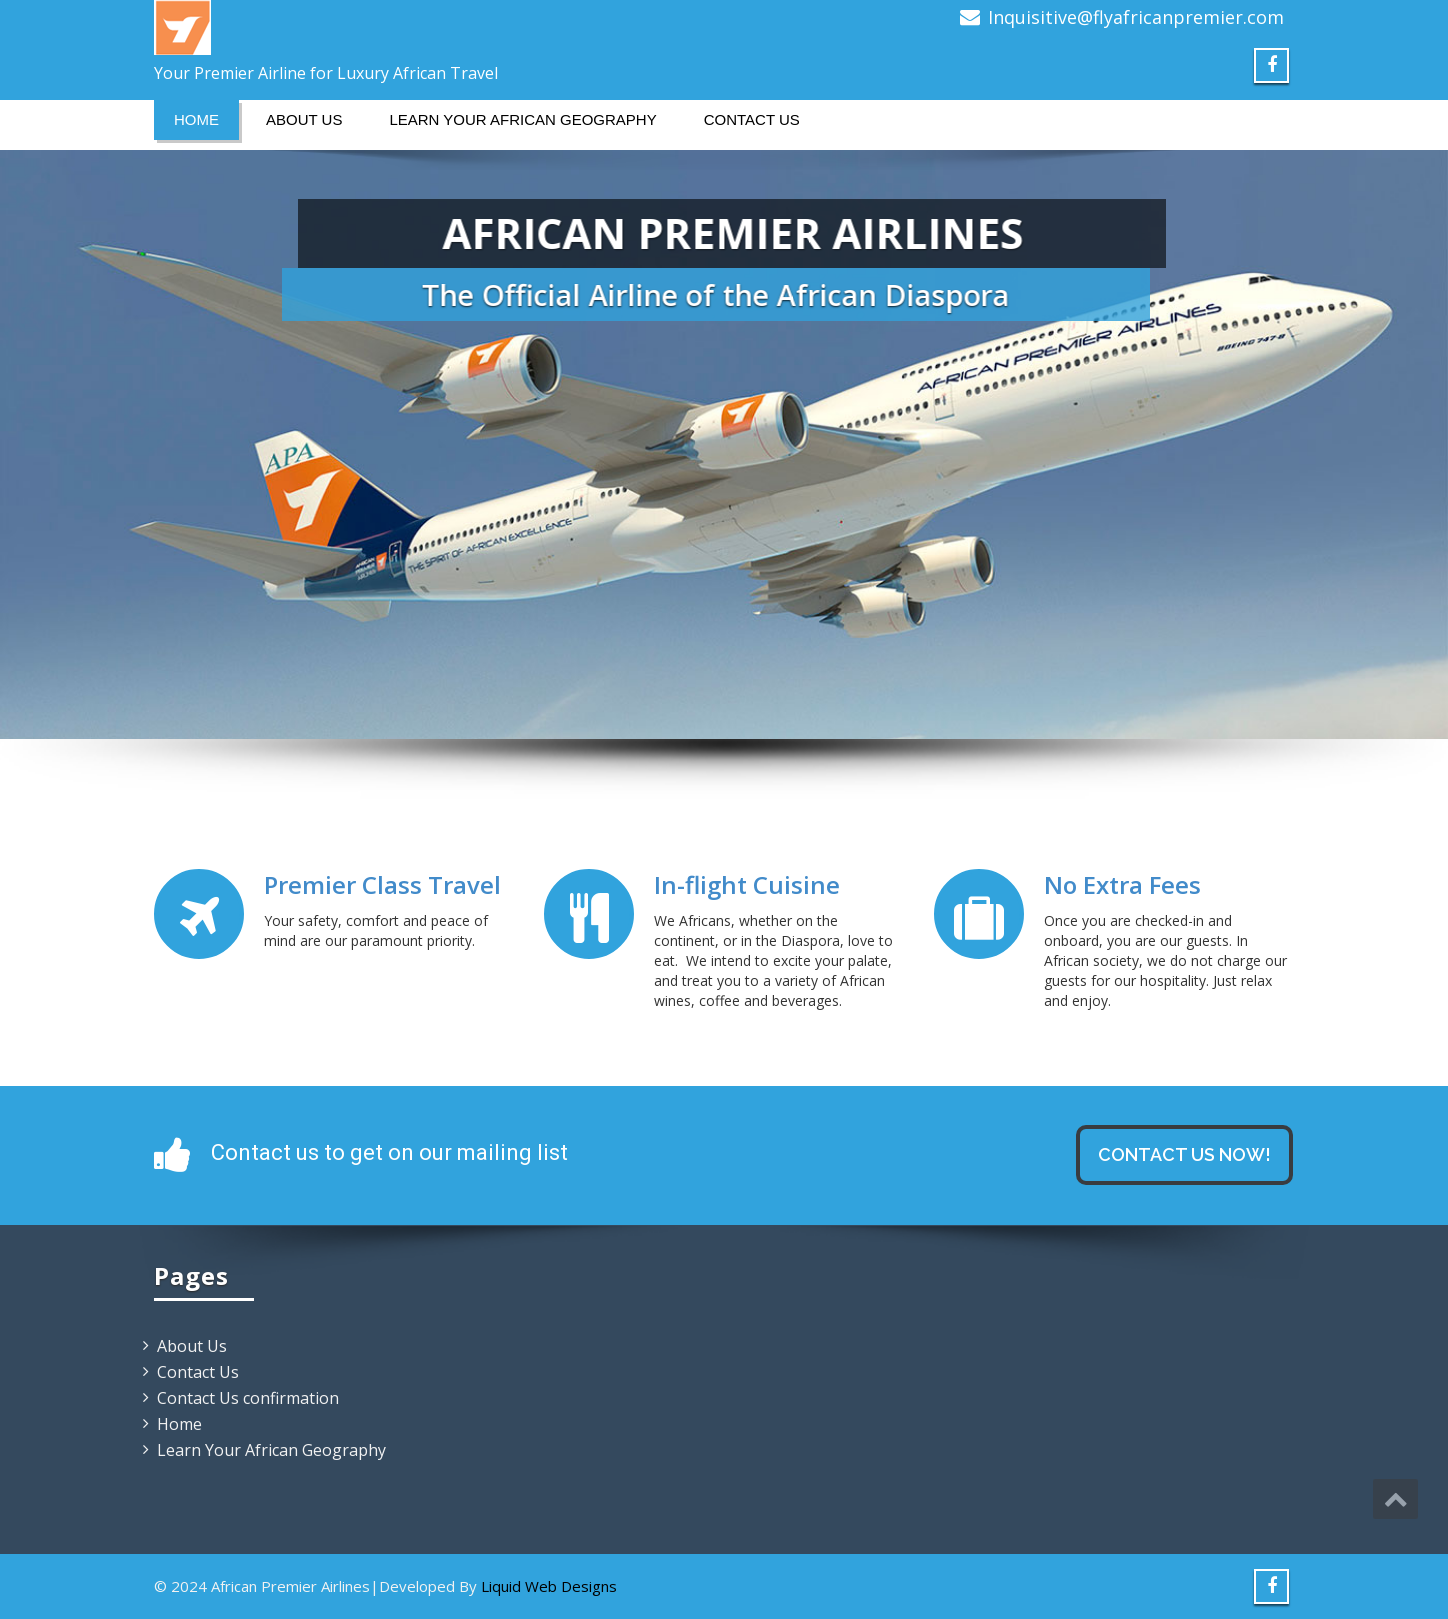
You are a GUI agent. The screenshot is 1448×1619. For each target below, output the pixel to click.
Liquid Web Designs (549, 1586)
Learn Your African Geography (522, 119)
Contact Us (752, 119)
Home (196, 119)
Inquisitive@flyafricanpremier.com (1136, 17)
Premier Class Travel (382, 885)
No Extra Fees (1122, 885)
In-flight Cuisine (747, 885)
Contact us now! (1184, 1154)
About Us (304, 119)
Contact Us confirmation (248, 1398)
